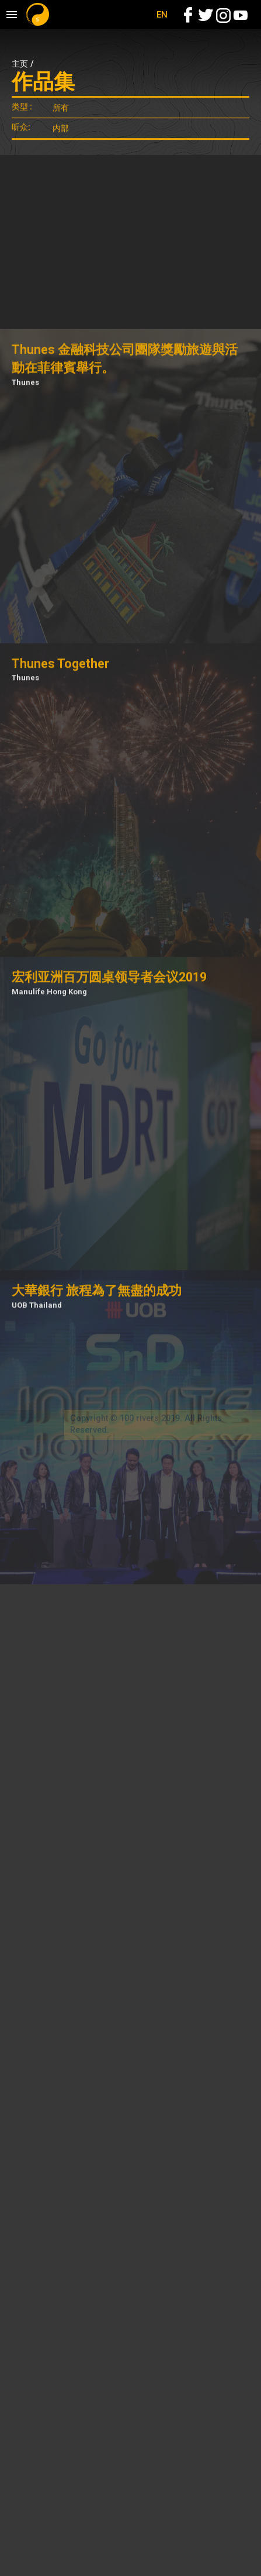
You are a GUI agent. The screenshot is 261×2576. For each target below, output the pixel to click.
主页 (20, 64)
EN (162, 14)
